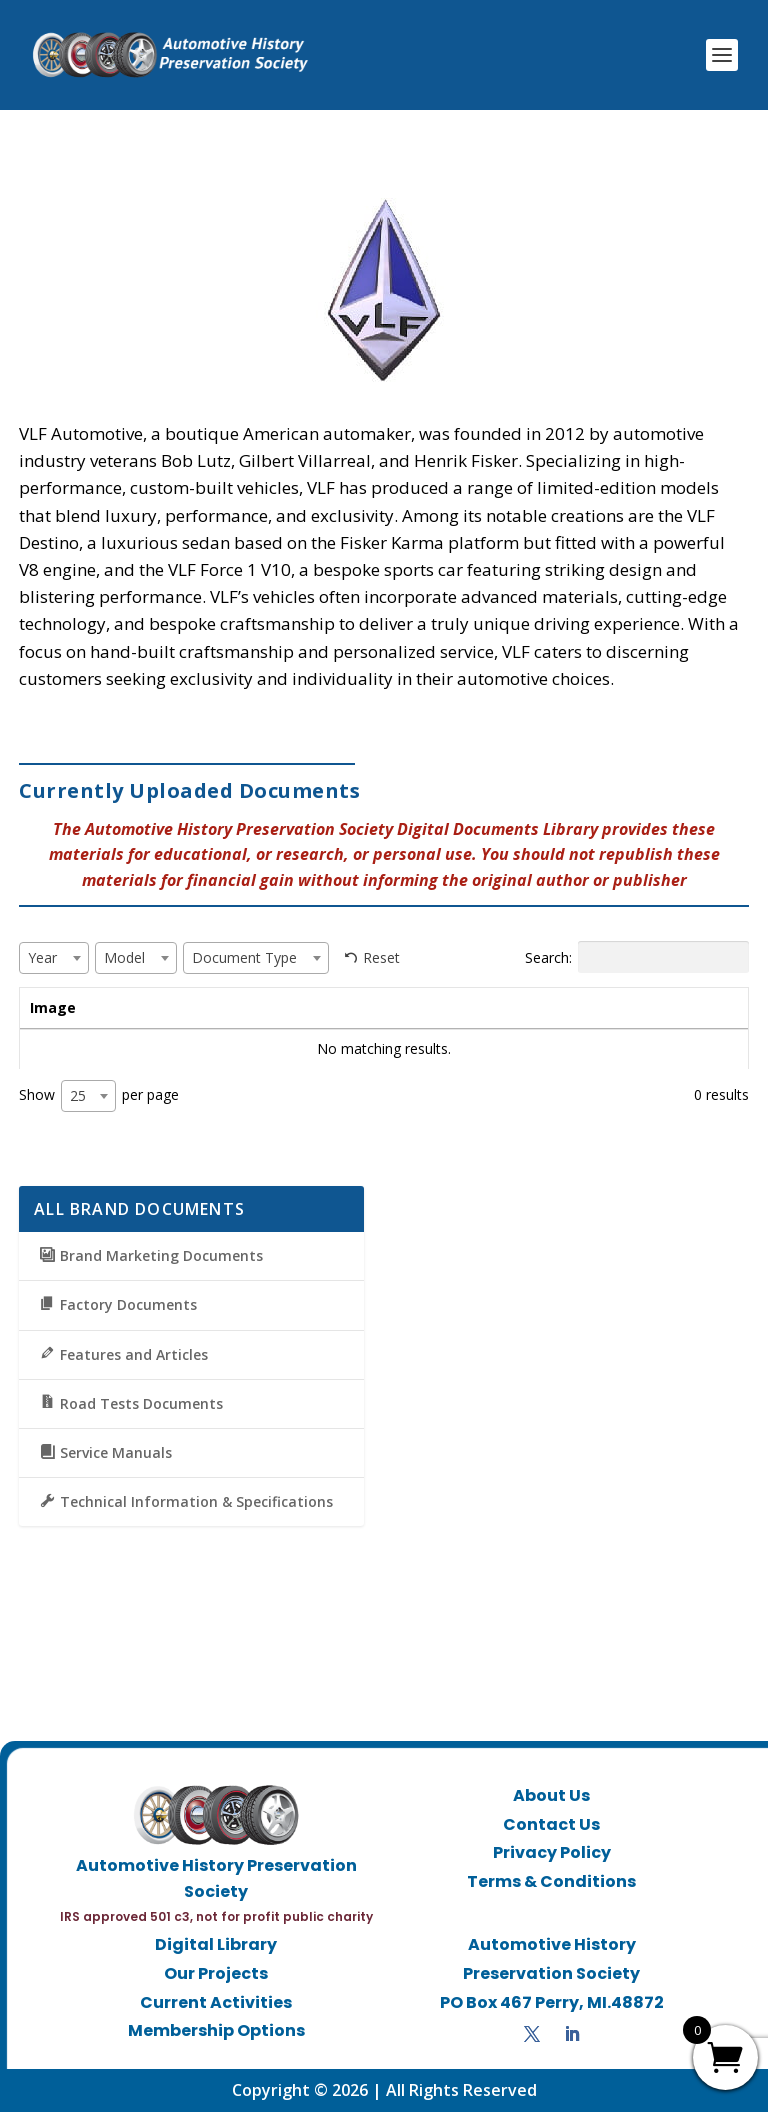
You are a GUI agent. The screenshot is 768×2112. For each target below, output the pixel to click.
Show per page (99, 1096)
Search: (637, 957)
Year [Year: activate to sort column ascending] (251, 1007)
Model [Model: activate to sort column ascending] (368, 1007)
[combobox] (54, 958)
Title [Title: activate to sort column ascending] (137, 1007)
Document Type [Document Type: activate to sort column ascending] (535, 1007)
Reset (381, 957)
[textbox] (48, 957)
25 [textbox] (78, 1095)
